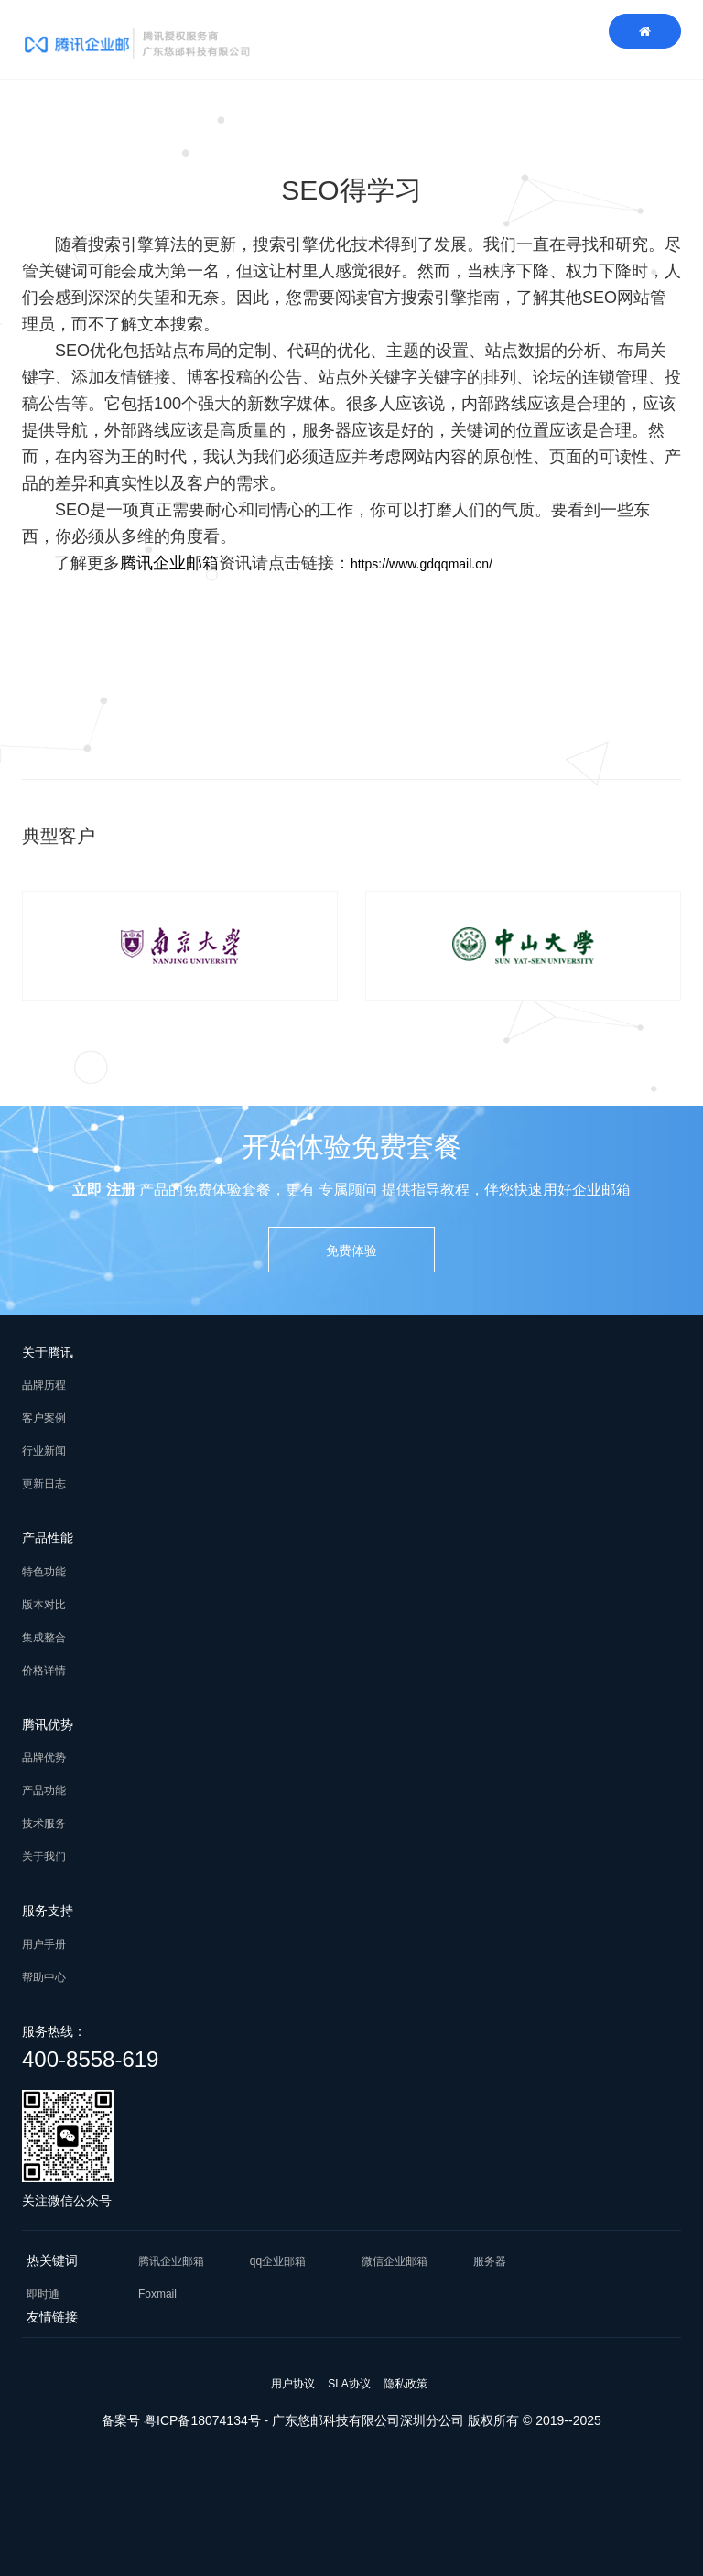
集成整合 (44, 1637)
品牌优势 (44, 1757)
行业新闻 (44, 1451)
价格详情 (44, 1670)
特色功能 (44, 1571)
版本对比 (44, 1604)
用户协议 (293, 2383)
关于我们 (44, 1856)
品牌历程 (44, 1385)
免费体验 (351, 1250)
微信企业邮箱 (394, 2261)
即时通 (43, 2294)
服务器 (489, 2261)
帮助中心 (44, 1977)
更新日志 (44, 1483)
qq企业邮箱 (278, 2261)
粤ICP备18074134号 (202, 2420)
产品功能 (44, 1790)
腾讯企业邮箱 (169, 563)
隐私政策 (405, 2383)
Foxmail (157, 2294)
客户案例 (44, 1418)
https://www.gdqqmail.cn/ (421, 564)
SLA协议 (349, 2383)
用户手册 (44, 1944)
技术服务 (44, 1823)
